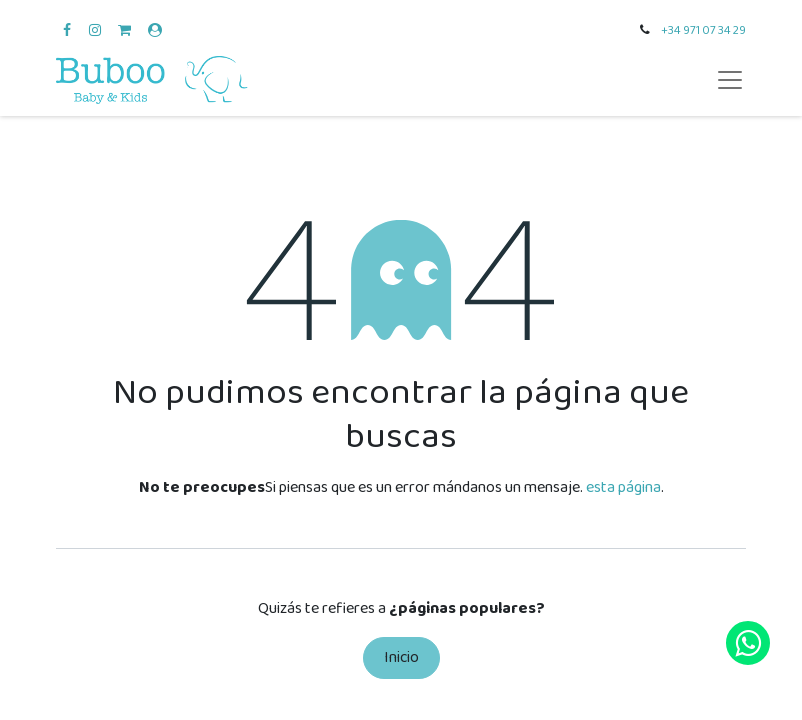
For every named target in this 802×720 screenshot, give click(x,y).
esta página (623, 487)
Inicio (401, 657)
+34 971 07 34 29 (703, 30)
